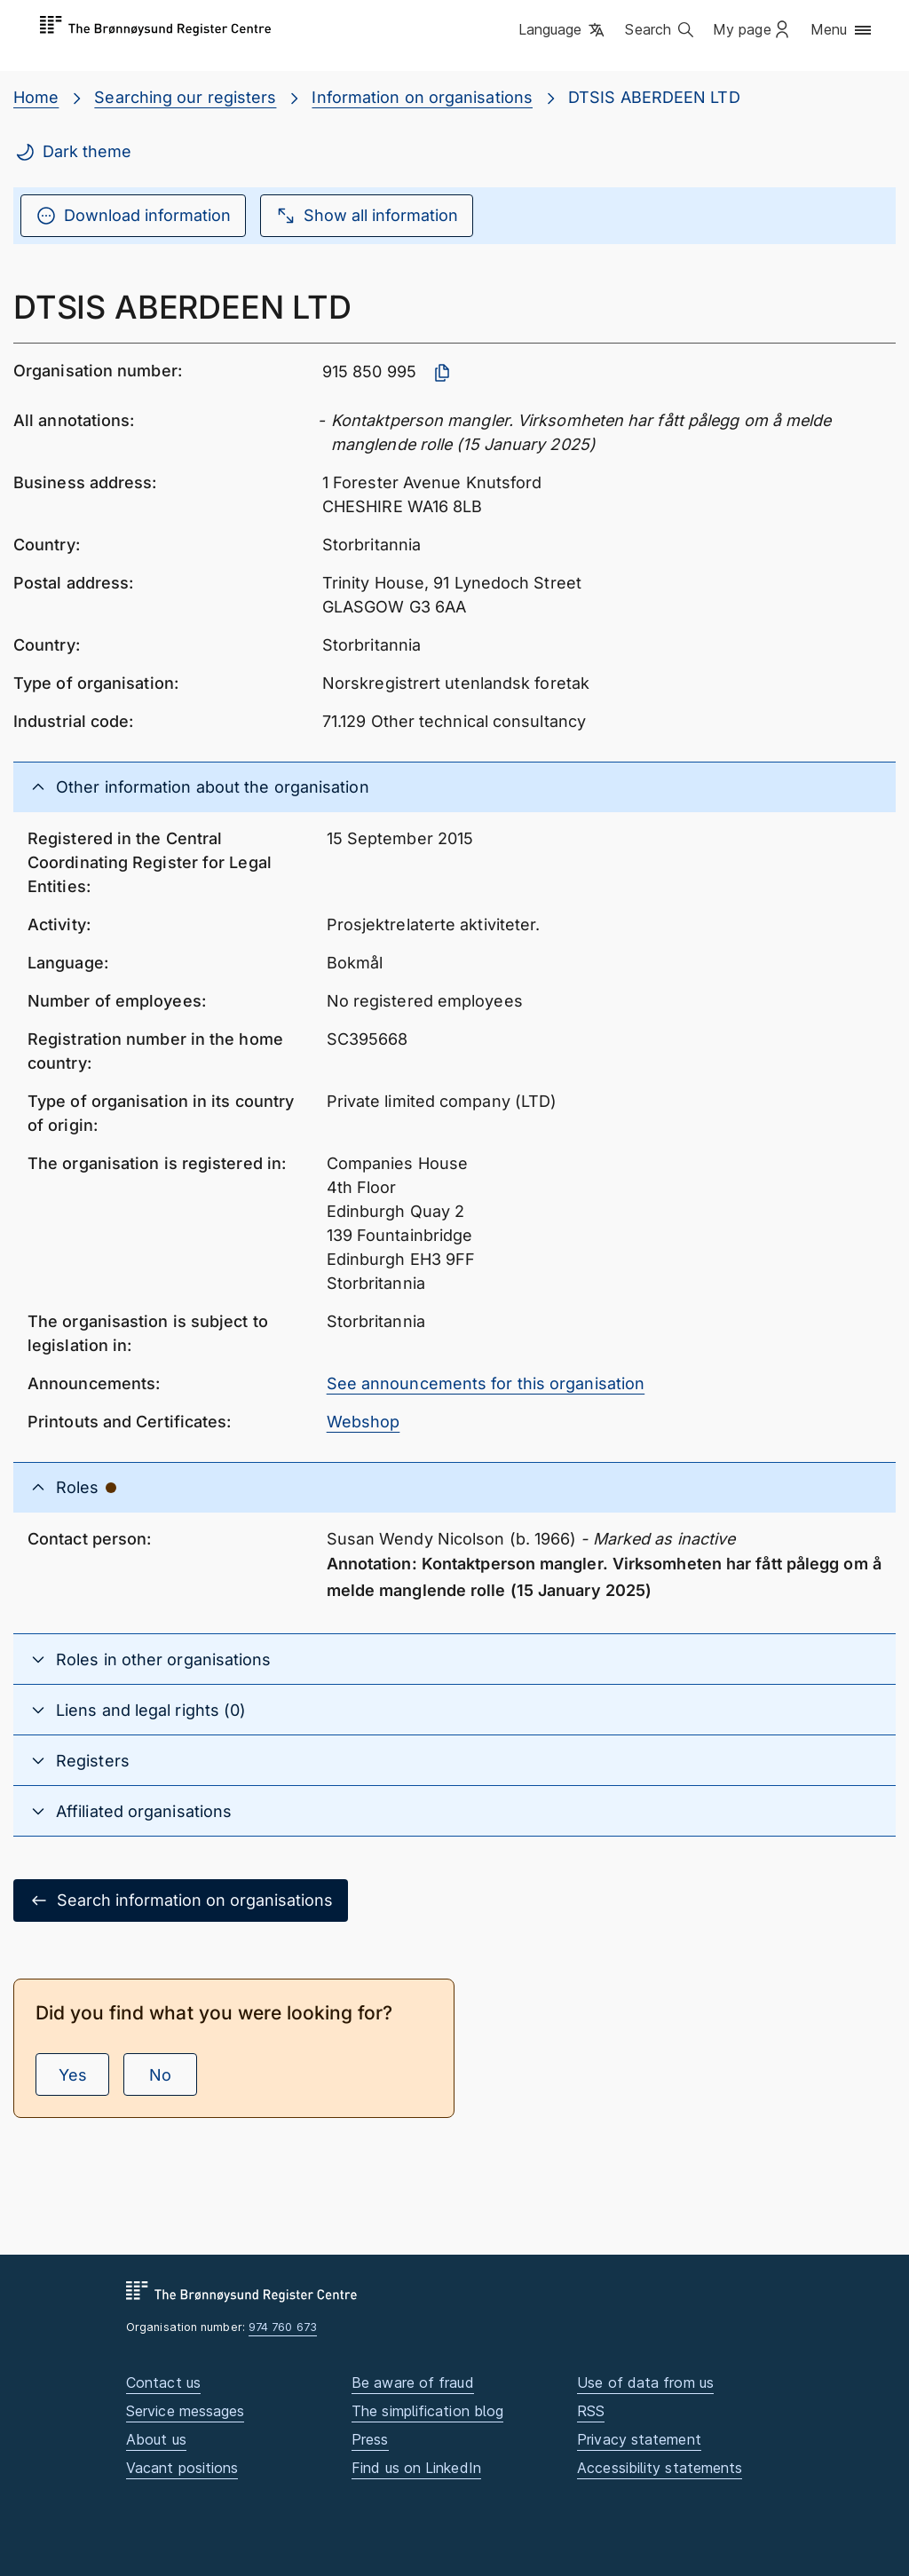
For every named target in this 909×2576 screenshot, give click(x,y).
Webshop (363, 1421)
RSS (591, 2411)
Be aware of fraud (413, 2382)
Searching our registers (185, 97)
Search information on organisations (180, 1900)
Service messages (185, 2411)
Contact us (163, 2382)
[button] (563, 31)
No (160, 2075)
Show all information (366, 215)
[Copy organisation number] (442, 373)
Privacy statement (639, 2439)
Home (36, 97)
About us (156, 2439)
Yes (73, 2075)
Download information (133, 215)
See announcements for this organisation (486, 1383)
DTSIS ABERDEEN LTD (654, 97)
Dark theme (72, 151)
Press (370, 2439)
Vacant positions (182, 2468)
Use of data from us (645, 2382)
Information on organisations (422, 97)
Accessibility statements (659, 2468)
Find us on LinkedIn (416, 2468)
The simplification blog (427, 2411)
